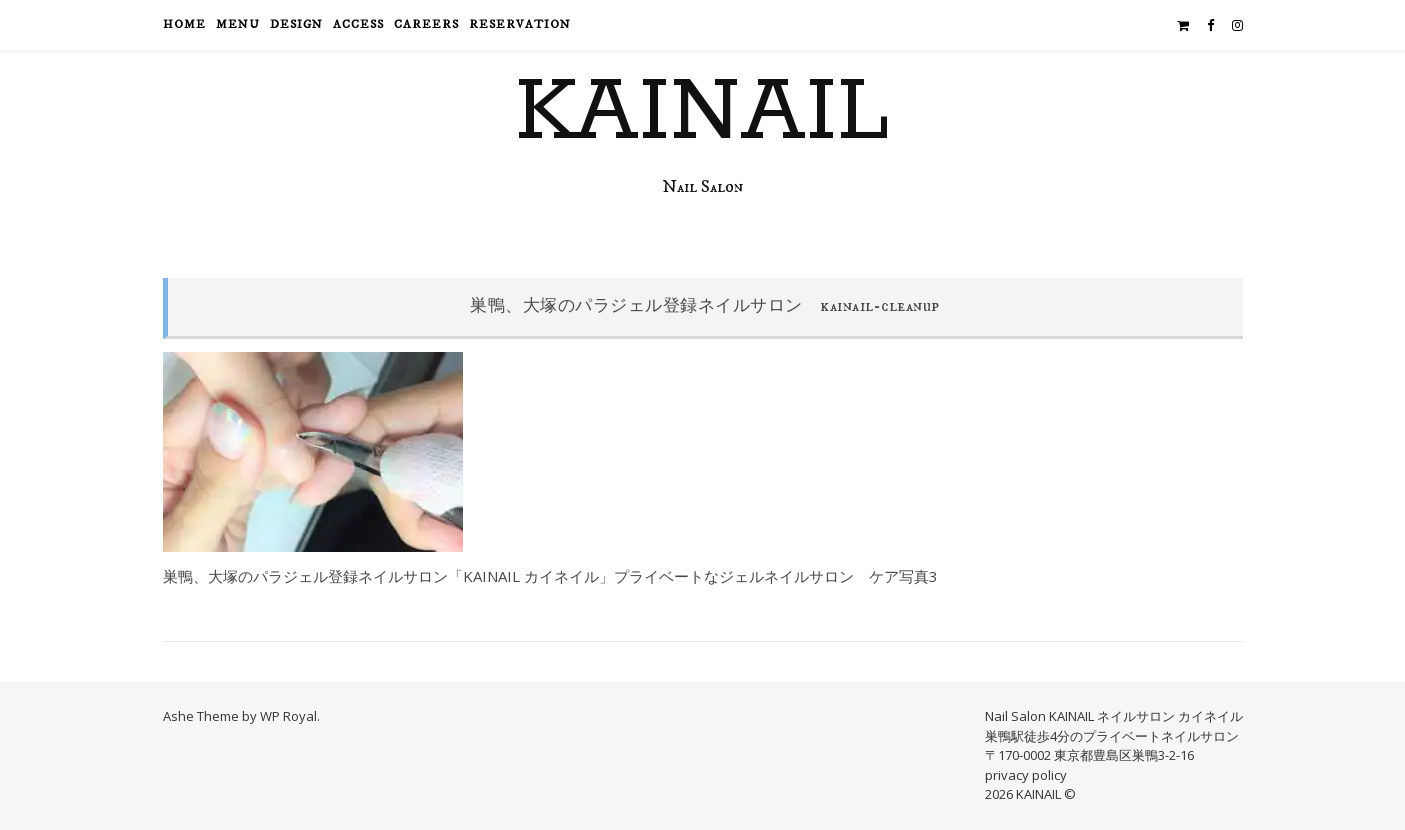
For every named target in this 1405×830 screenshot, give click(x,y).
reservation (520, 24)
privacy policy (1026, 775)
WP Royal (288, 716)
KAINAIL (702, 113)
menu (238, 24)
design (296, 24)
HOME (184, 24)
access (358, 24)
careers (426, 24)
